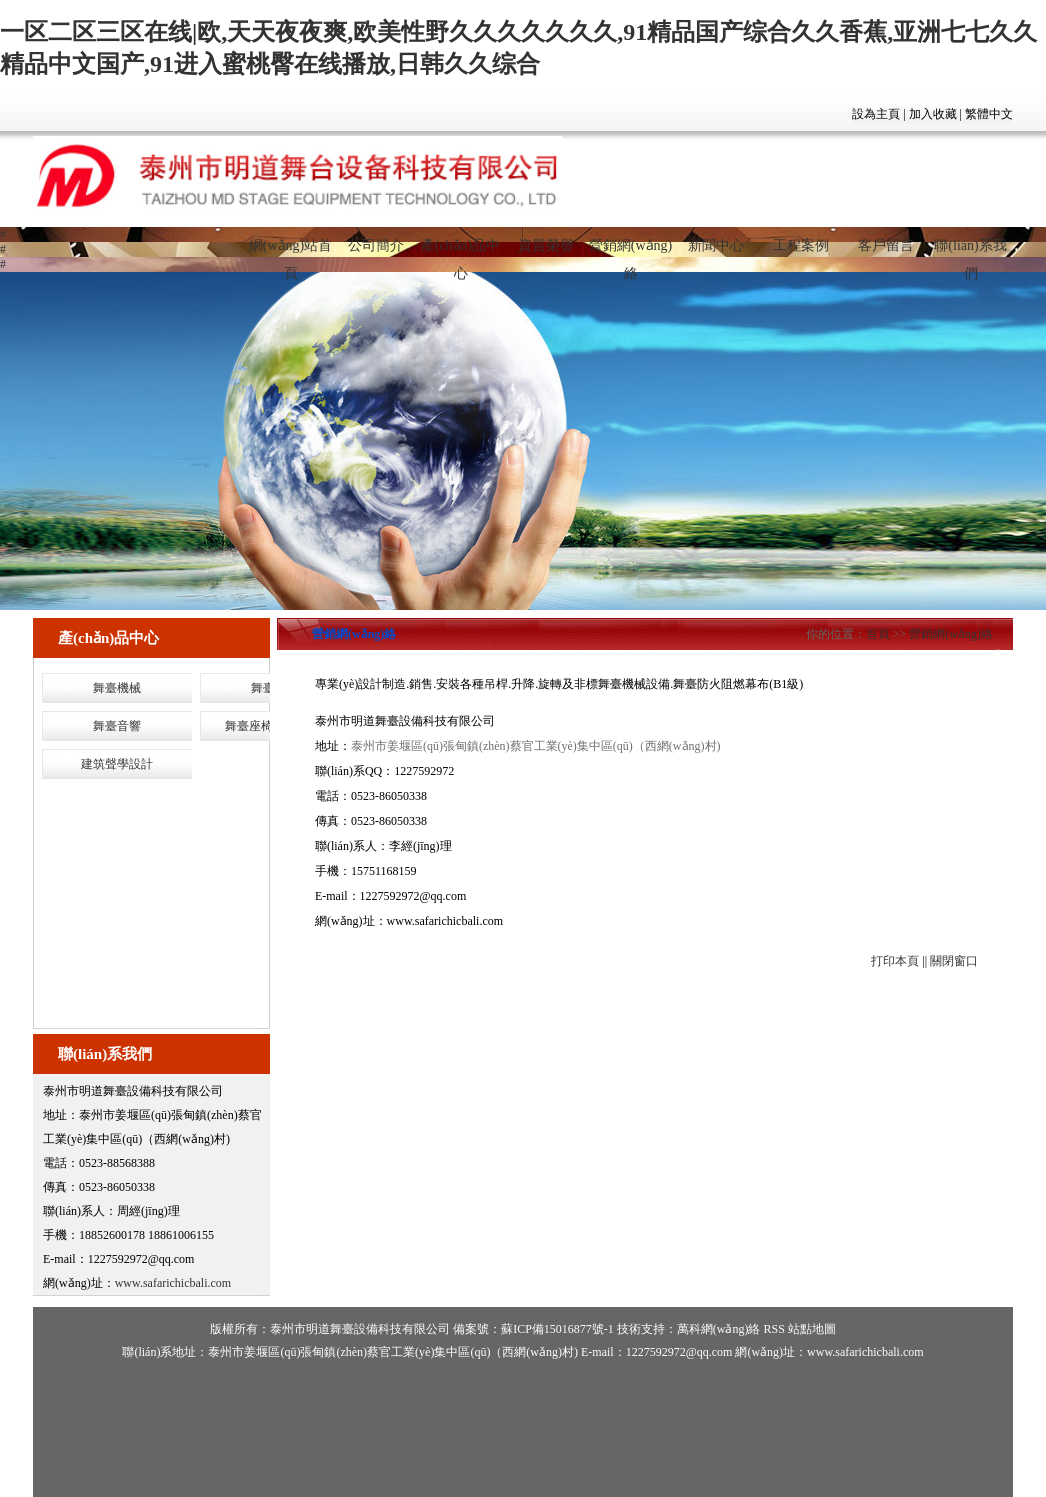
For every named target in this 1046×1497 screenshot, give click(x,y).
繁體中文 (989, 114)
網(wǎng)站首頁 (290, 254)
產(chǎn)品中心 (461, 254)
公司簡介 (376, 245)
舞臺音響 (117, 726)
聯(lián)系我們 (970, 254)
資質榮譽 (546, 245)
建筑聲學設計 (117, 764)
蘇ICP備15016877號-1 (557, 1329)
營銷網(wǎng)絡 (630, 254)
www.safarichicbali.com (173, 1283)
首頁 (878, 634)
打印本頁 (895, 961)
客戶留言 (886, 245)
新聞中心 (716, 245)
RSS (773, 1329)
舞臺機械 (117, 688)
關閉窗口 (954, 961)
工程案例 (801, 245)
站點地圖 (812, 1329)
